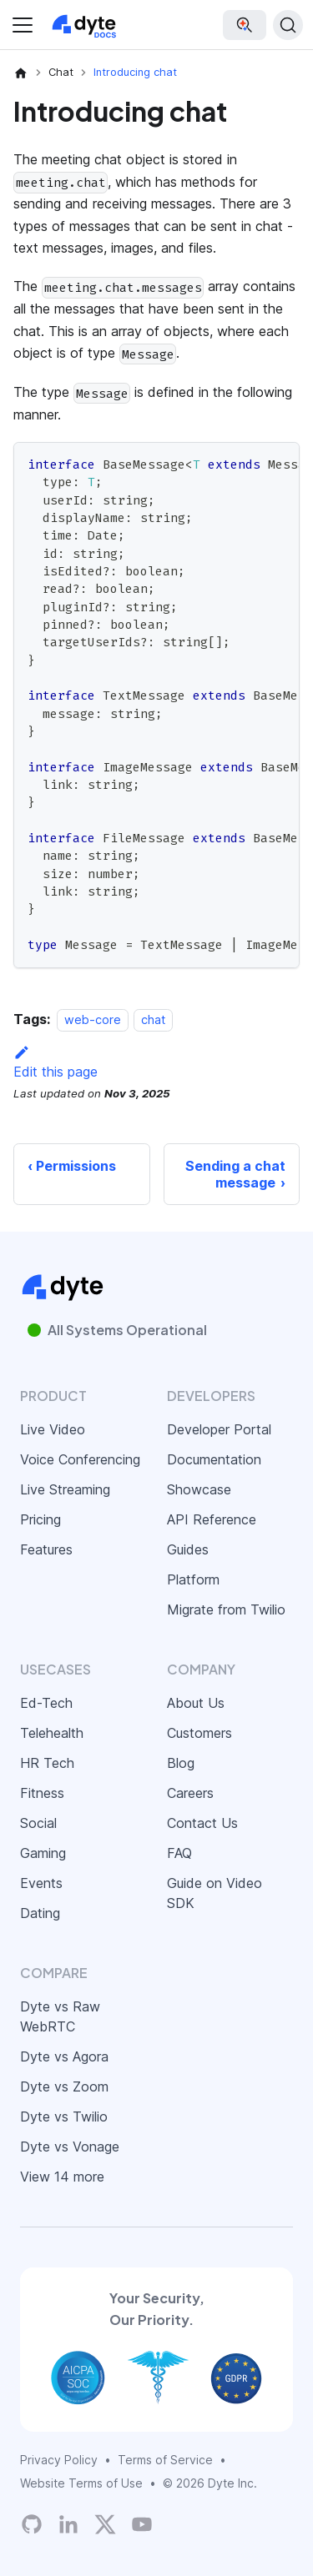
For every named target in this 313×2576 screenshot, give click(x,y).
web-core (92, 1019)
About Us (196, 1703)
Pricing (40, 1519)
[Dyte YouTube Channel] (142, 2524)
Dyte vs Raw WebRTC (60, 2016)
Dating (40, 1913)
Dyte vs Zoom (64, 2086)
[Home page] (20, 72)
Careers (190, 1793)
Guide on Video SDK (214, 1893)
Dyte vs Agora (64, 2056)
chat (153, 1019)
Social (38, 1823)
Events (41, 1883)
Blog (180, 1763)
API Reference (211, 1519)
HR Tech (47, 1763)
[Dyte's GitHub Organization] (31, 2524)
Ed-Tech (46, 1703)
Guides (188, 1549)
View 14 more (62, 2176)
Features (46, 1549)
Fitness (42, 1793)
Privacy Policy (59, 2460)
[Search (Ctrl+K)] (288, 25)
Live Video (52, 1429)
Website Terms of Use (81, 2483)
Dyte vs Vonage (69, 2146)
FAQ (179, 1853)
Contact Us (202, 1823)
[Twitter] (105, 2524)
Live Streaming (65, 1489)
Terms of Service (165, 2460)
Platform (193, 1579)
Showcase (199, 1489)
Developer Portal (219, 1429)
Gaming (43, 1853)
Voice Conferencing (80, 1459)
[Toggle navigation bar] (22, 25)
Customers (199, 1733)
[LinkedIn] (68, 2524)
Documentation (214, 1459)
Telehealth (51, 1733)
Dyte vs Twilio (64, 2116)
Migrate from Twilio (226, 1609)
